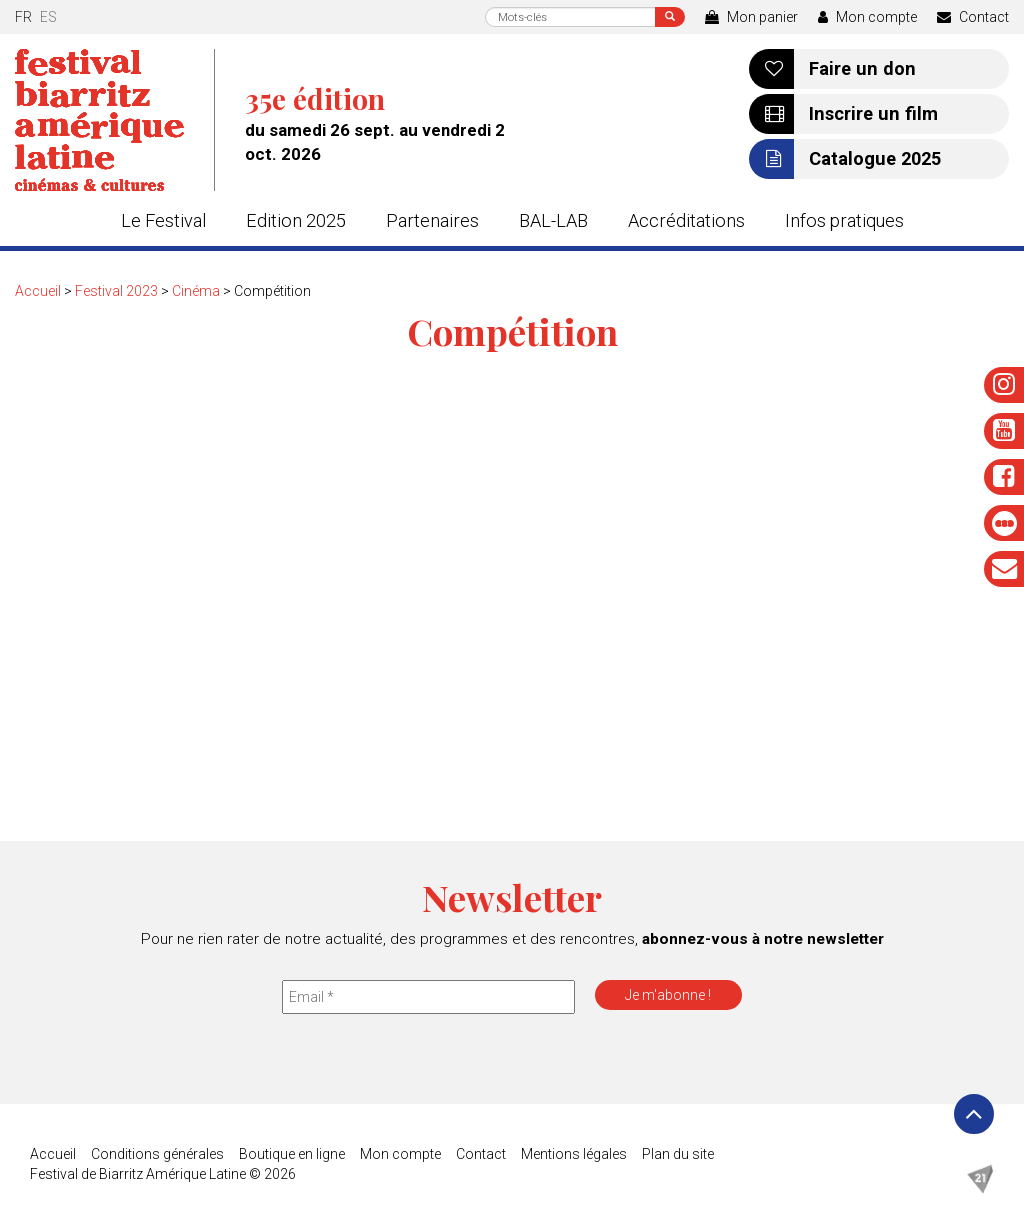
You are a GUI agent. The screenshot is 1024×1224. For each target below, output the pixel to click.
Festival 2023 (116, 291)
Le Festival (163, 220)
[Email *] (428, 997)
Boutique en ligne (292, 1154)
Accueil (38, 291)
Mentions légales (574, 1154)
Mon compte (867, 17)
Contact (973, 17)
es (48, 17)
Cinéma (196, 291)
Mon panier (751, 17)
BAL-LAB (553, 220)
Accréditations (686, 220)
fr (23, 17)
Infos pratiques (844, 220)
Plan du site (678, 1154)
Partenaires (432, 220)
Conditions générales (157, 1154)
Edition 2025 (296, 220)
